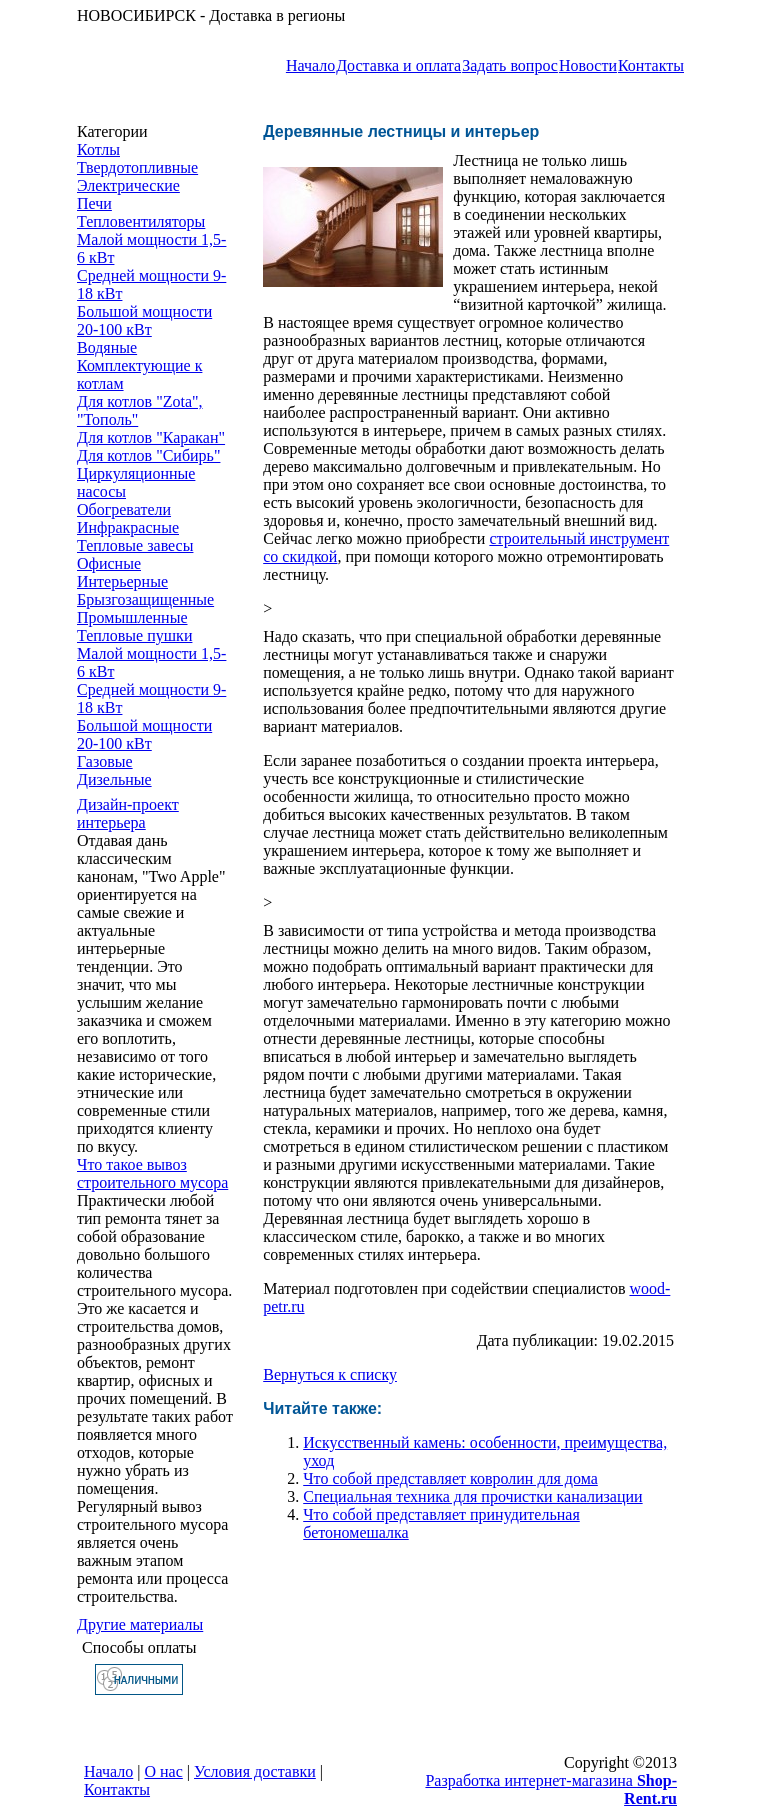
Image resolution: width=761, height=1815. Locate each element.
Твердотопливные (137, 167)
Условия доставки (255, 1771)
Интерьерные (122, 581)
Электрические (128, 185)
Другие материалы (140, 1624)
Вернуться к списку (330, 1374)
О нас (164, 1771)
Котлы (98, 149)
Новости (588, 65)
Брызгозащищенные (145, 599)
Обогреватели (124, 509)
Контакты (651, 65)
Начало (310, 65)
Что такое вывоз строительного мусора (152, 1173)
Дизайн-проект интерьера (128, 813)
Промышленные (132, 617)
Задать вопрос (510, 65)
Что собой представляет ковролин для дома (450, 1478)
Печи (94, 203)
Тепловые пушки (134, 635)
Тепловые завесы (135, 545)
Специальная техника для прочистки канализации (472, 1496)
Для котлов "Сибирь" (148, 455)
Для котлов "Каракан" (151, 437)
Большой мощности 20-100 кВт (144, 320)
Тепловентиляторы (141, 221)
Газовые (105, 761)
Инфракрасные (128, 527)
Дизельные (114, 779)
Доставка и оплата (398, 65)
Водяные (107, 347)
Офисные (109, 563)
